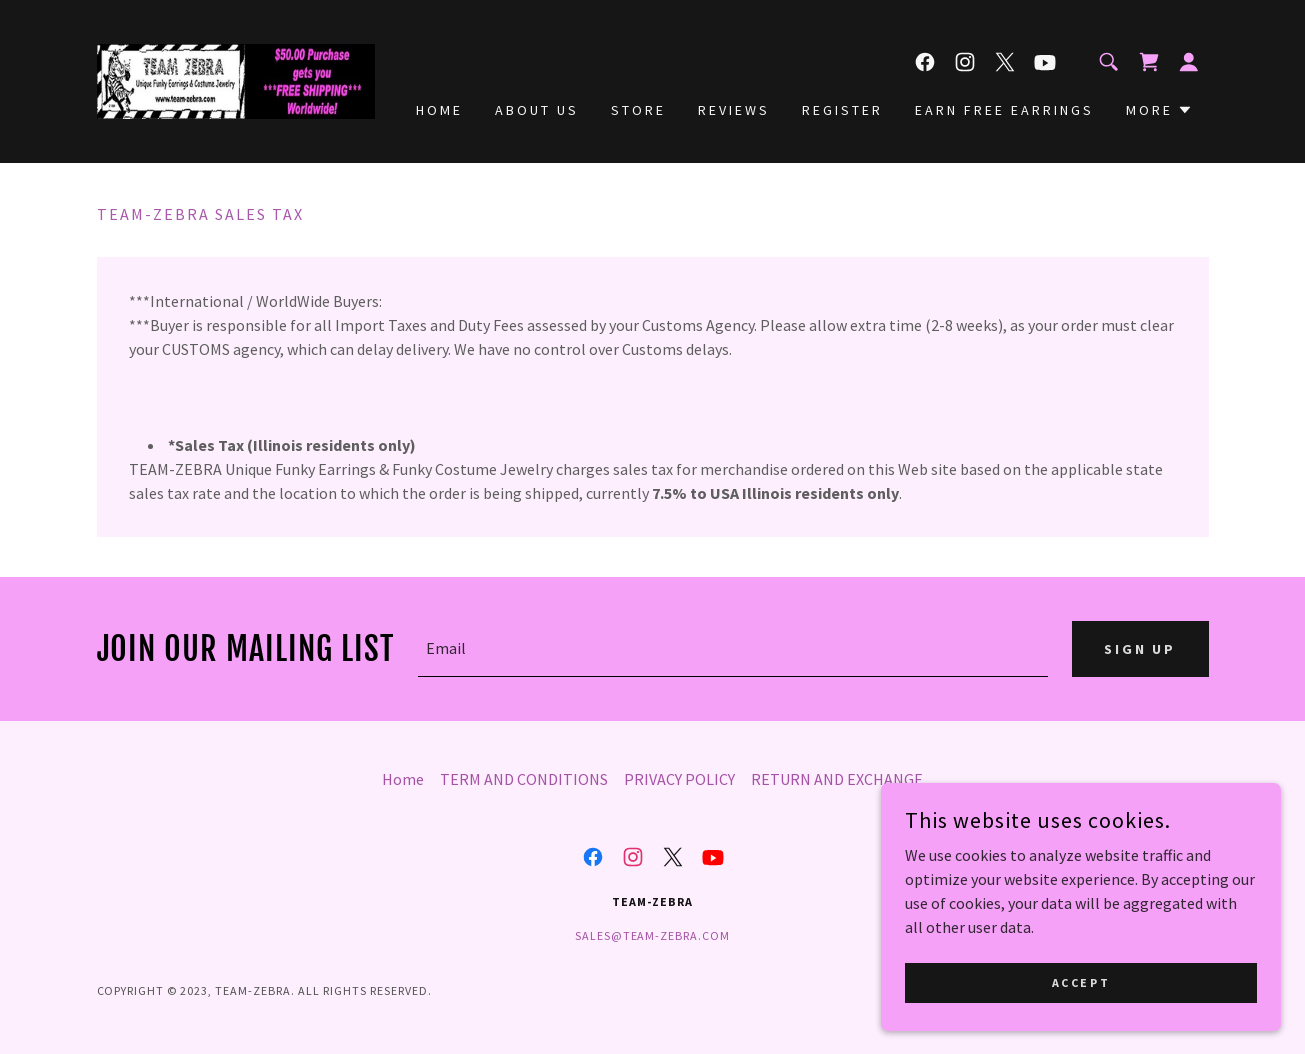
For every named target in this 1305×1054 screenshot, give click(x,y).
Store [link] (638, 110)
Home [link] (439, 110)
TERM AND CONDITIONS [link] (524, 779)
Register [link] (842, 110)
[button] (1189, 62)
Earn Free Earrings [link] (1004, 110)
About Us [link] (537, 110)
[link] (236, 79)
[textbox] (732, 649)
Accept (1081, 982)
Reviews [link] (734, 110)
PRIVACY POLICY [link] (679, 779)
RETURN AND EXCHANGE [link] (837, 779)
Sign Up (1140, 649)
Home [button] (403, 779)
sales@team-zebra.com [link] (653, 935)
